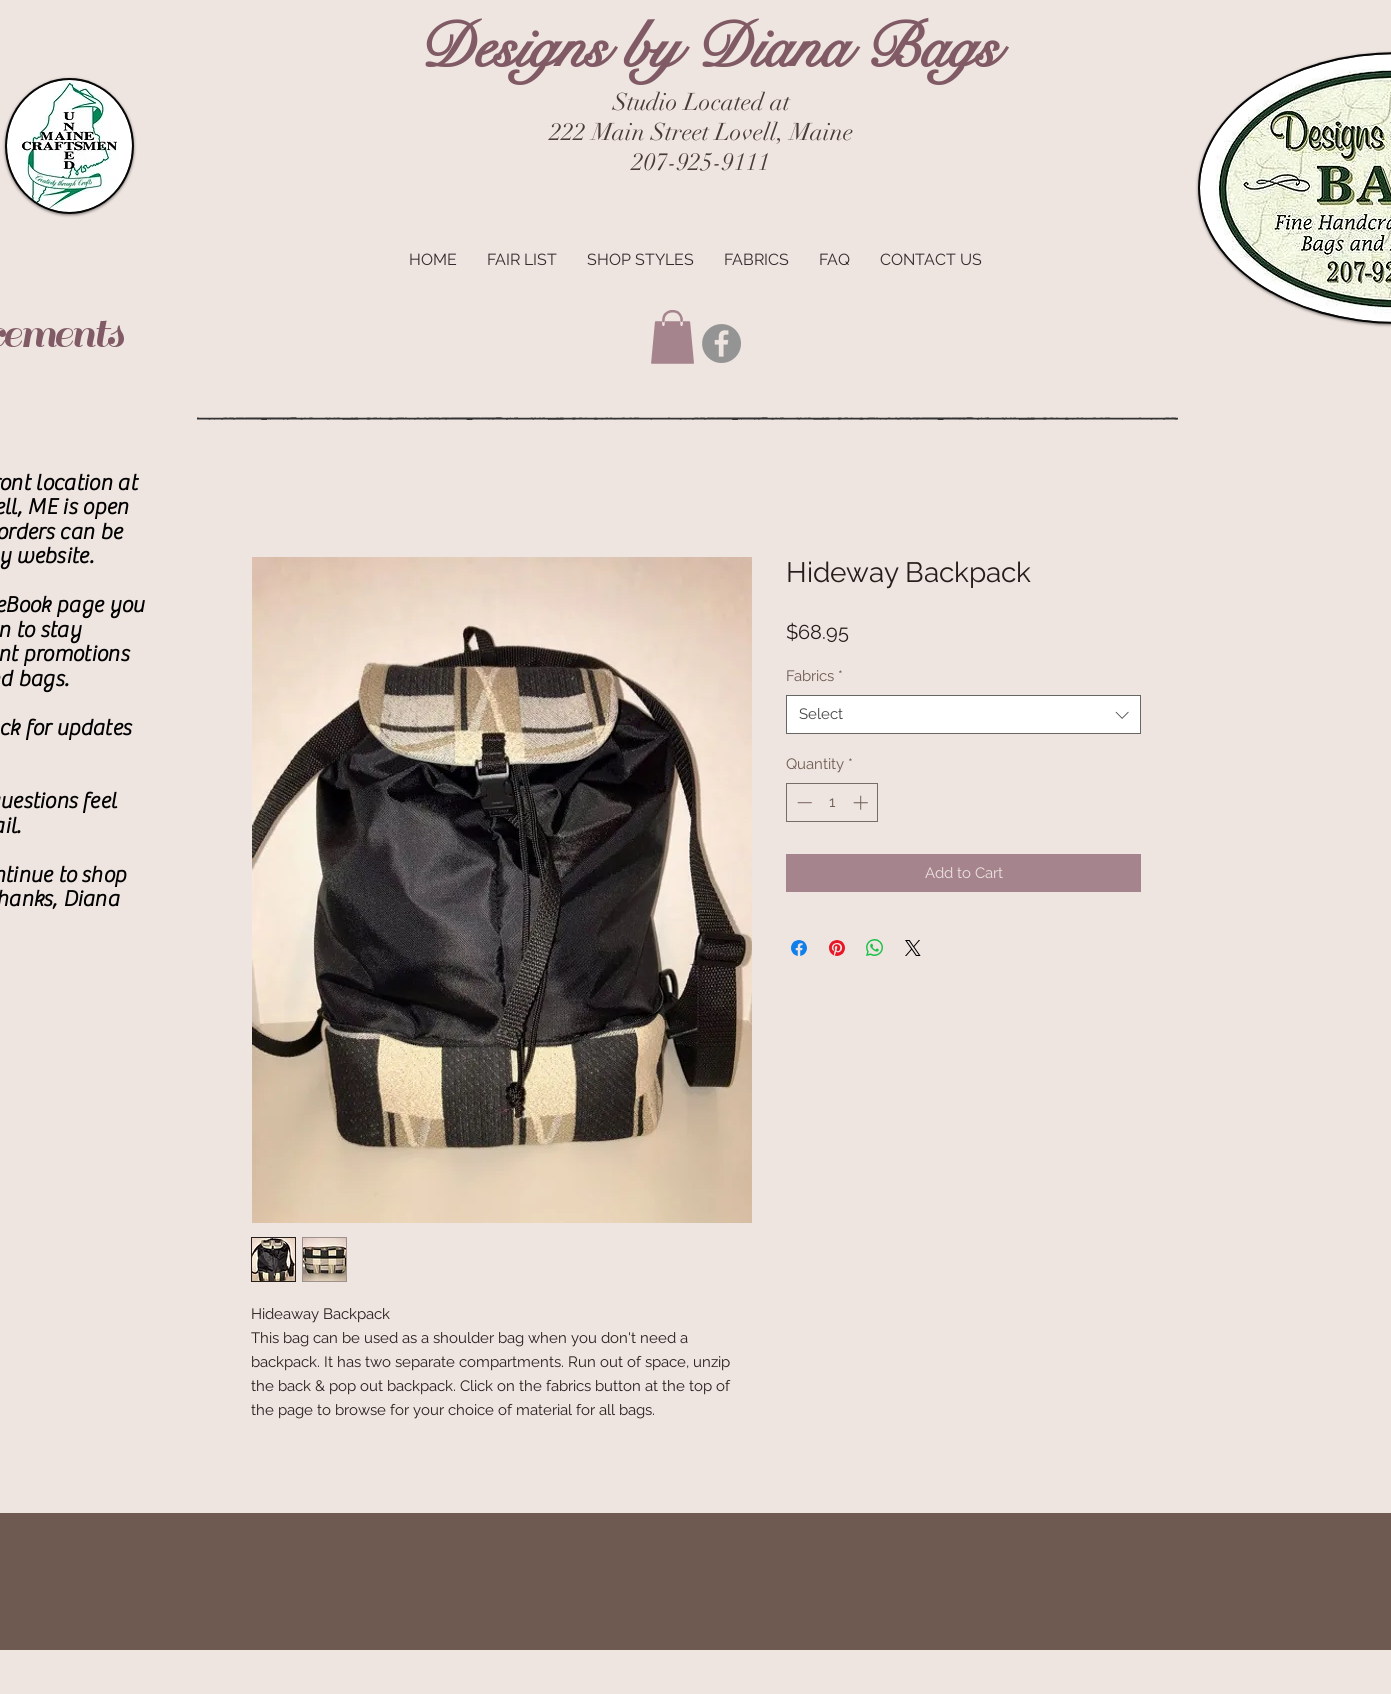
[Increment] (862, 802)
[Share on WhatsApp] (875, 948)
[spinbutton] (832, 802)
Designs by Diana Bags (708, 47)
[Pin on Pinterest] (837, 948)
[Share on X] (913, 948)
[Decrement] (802, 802)
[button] (672, 337)
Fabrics (814, 676)
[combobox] (963, 714)
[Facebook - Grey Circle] (721, 343)
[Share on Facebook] (799, 948)
